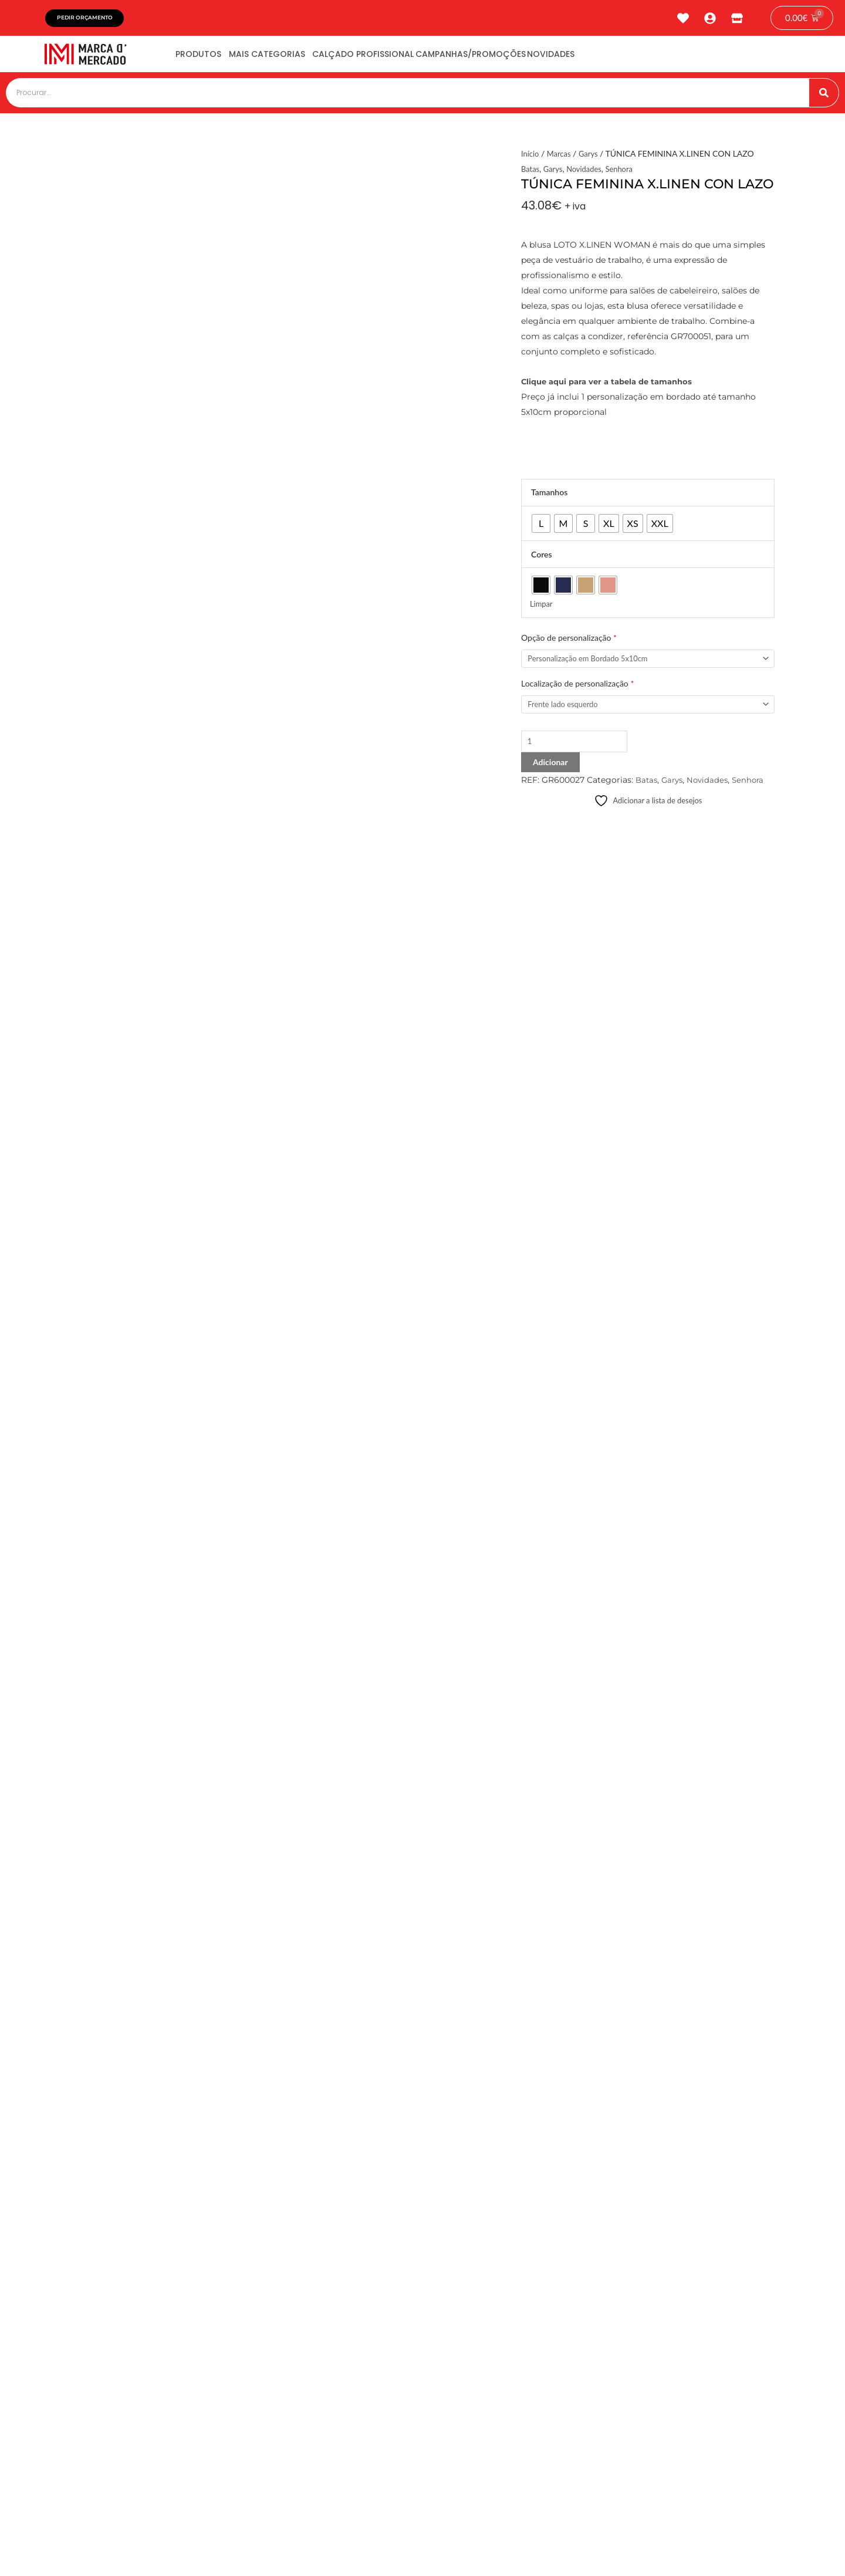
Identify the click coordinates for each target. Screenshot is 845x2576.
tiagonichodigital (733, 2550)
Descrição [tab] (95, 824)
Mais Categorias (291, 57)
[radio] (541, 527)
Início (530, 158)
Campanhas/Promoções (527, 57)
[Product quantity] (580, 748)
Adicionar (550, 770)
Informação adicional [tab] (114, 840)
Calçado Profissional (403, 57)
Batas (531, 173)
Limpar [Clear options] (542, 608)
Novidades (623, 57)
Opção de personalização (569, 642)
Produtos (206, 57)
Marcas (561, 158)
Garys (592, 158)
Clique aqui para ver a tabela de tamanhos (613, 385)
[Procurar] (824, 97)
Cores (541, 558)
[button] (309, 2221)
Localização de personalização (577, 689)
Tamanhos (549, 496)
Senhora (626, 173)
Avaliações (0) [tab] (101, 856)
